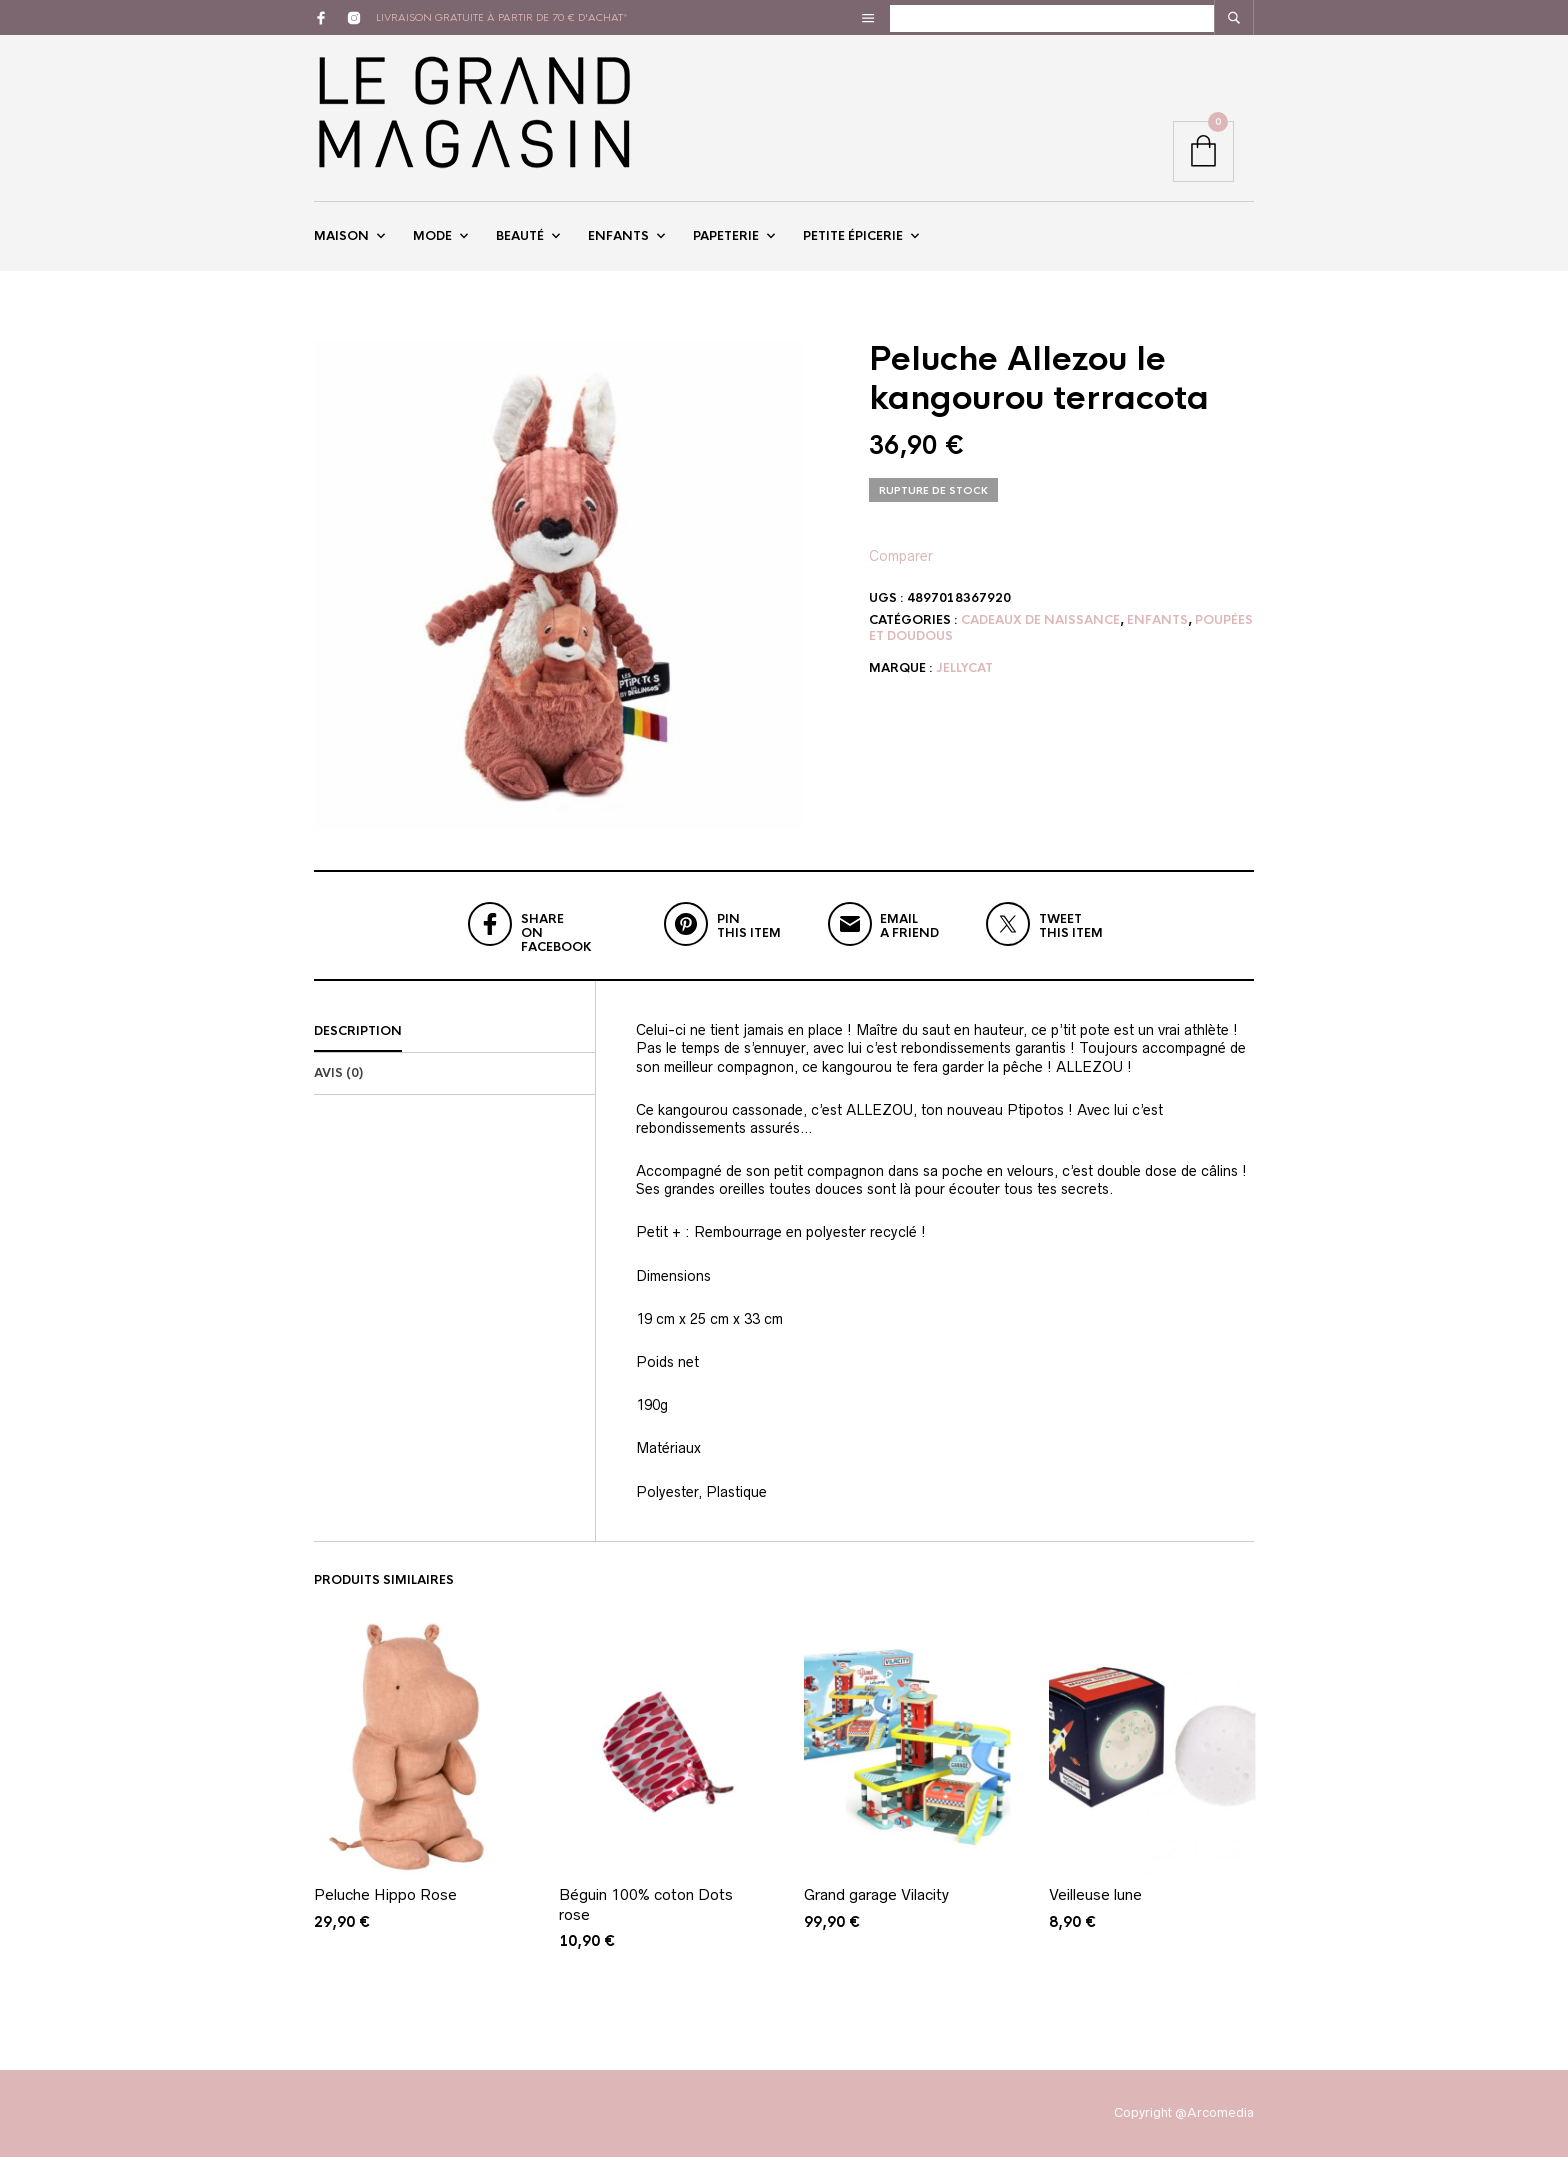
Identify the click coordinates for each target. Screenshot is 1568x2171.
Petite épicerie (853, 243)
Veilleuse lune (1095, 1909)
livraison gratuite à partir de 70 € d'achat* (502, 17)
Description (358, 1046)
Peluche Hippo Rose (385, 1909)
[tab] (454, 1047)
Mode (432, 243)
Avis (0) (338, 1088)
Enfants (618, 243)
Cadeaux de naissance (1040, 634)
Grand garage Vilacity (876, 1909)
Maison (341, 243)
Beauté (520, 243)
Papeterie (726, 243)
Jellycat (964, 683)
